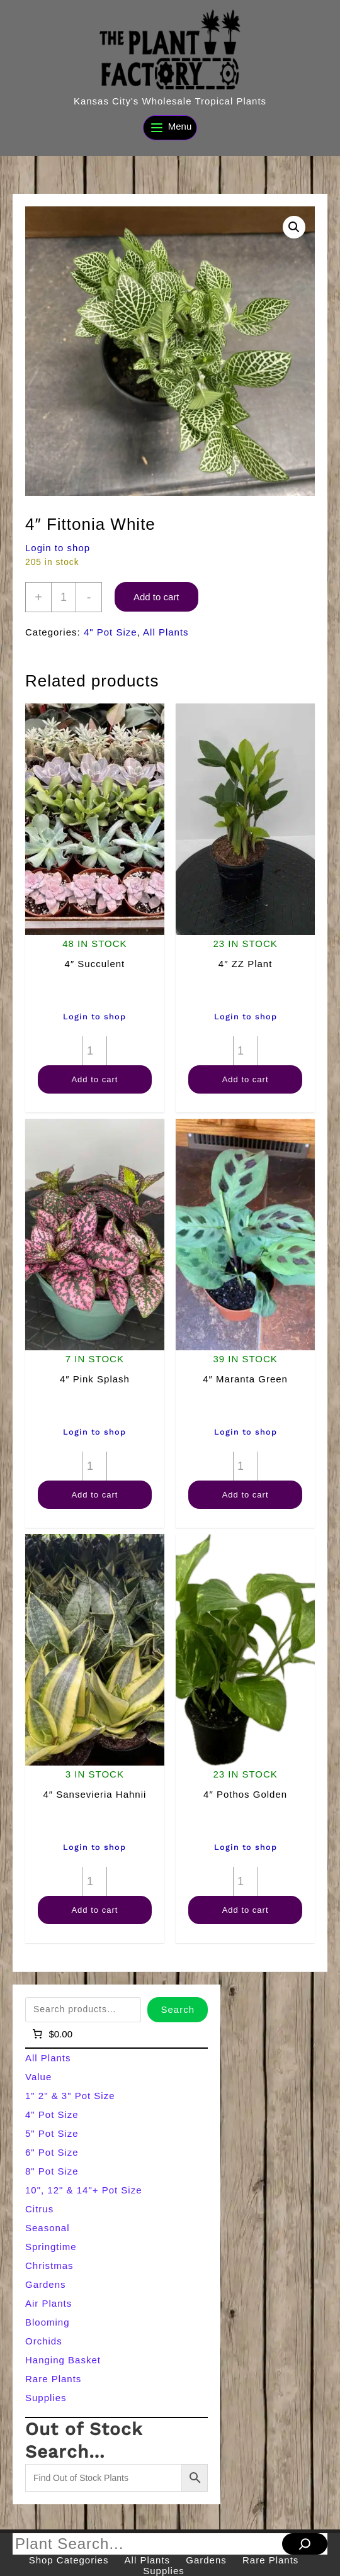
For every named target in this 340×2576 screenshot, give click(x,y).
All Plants (166, 632)
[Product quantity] (63, 597)
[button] (294, 227)
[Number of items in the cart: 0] (51, 2034)
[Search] (304, 2544)
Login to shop (57, 547)
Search (178, 2009)
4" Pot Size (110, 632)
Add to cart (156, 596)
